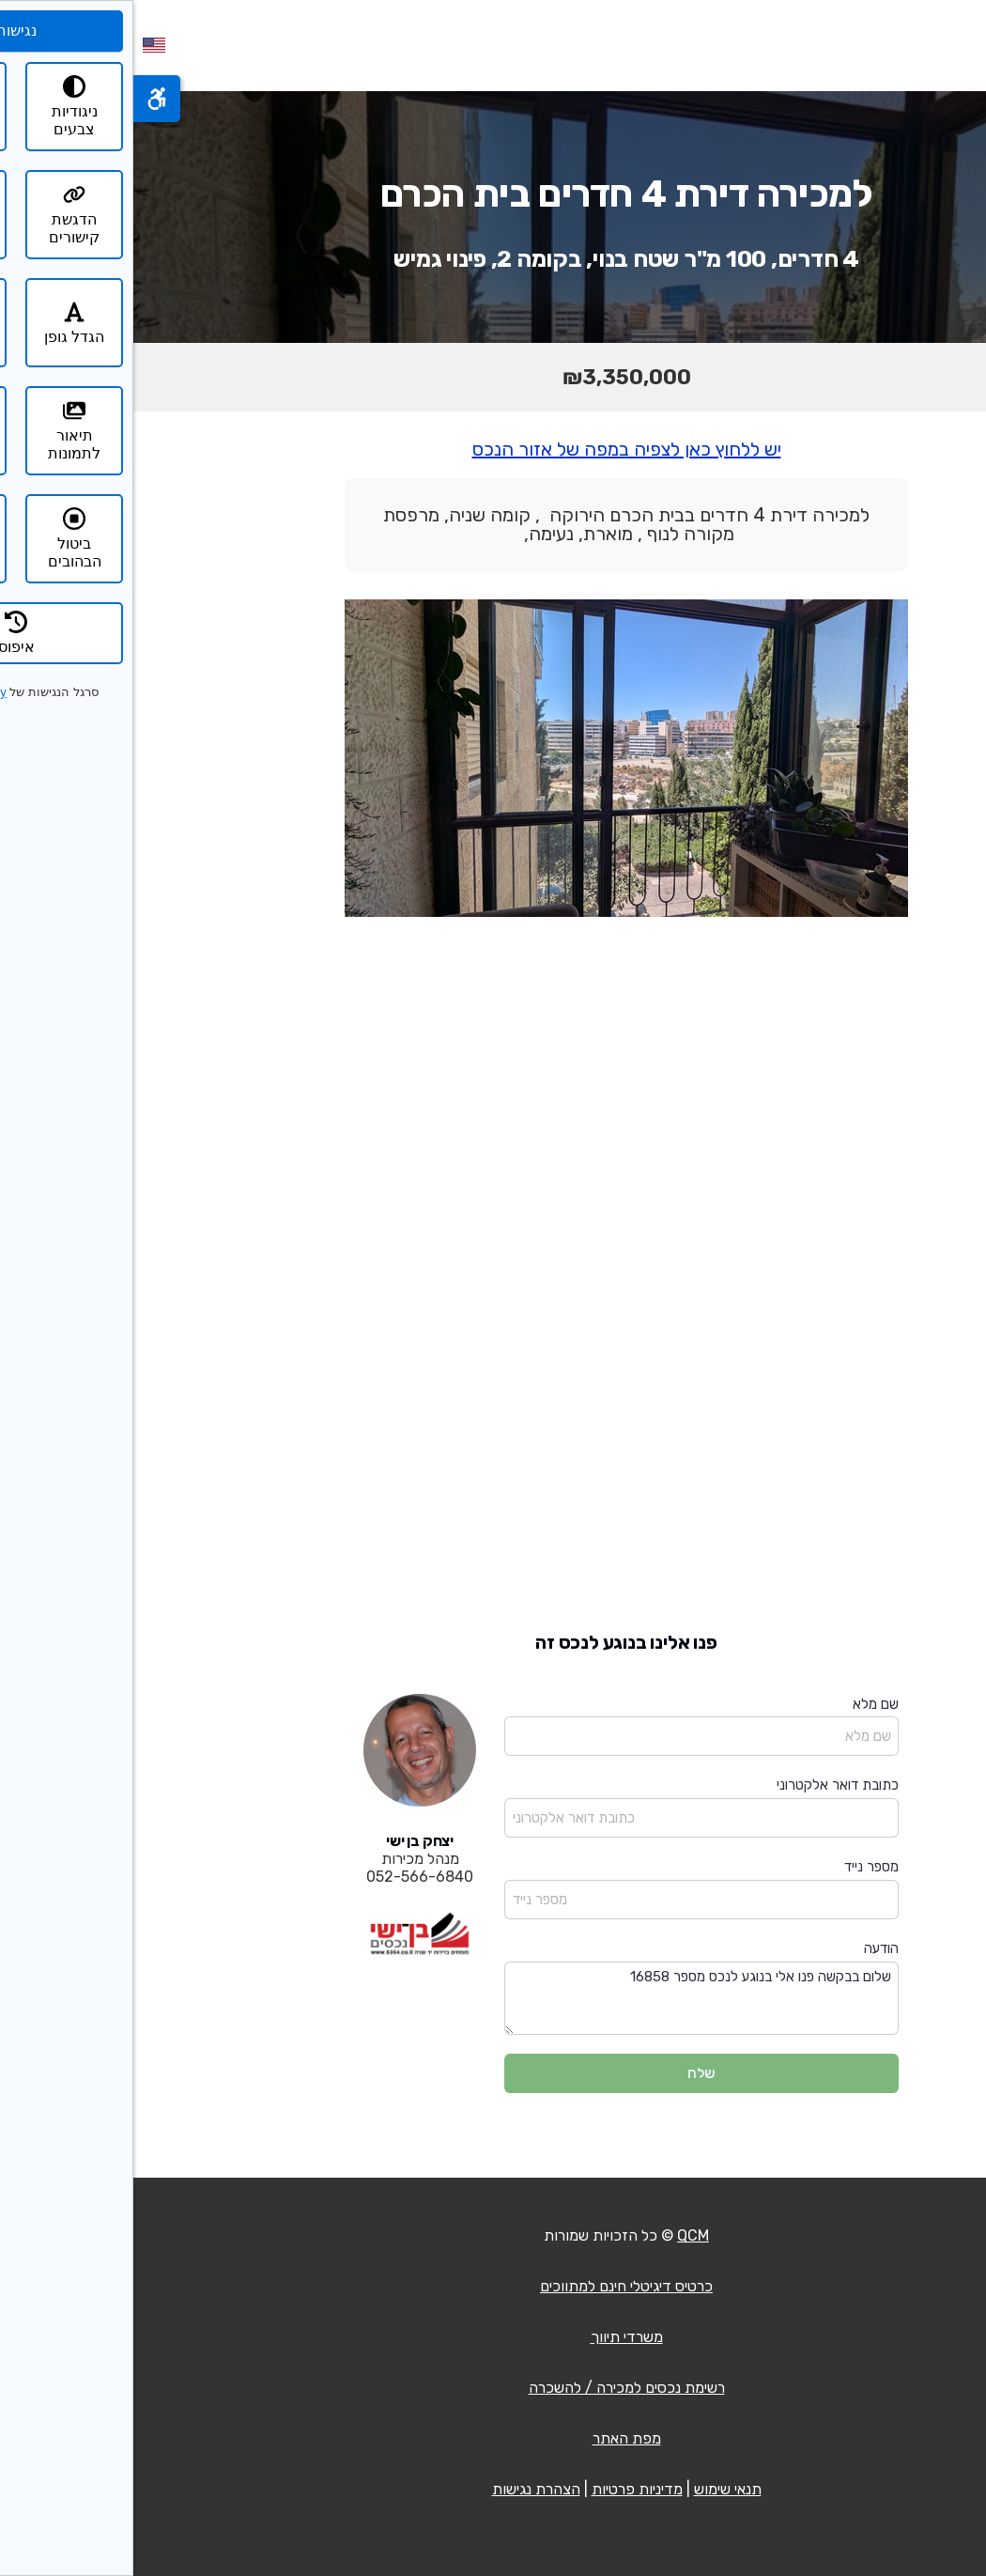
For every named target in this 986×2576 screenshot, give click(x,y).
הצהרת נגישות (403, 2489)
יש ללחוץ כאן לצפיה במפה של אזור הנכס (493, 449)
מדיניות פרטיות (503, 2489)
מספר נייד (738, 1866)
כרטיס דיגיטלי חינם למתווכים (493, 2286)
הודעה (748, 1948)
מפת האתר (493, 2438)
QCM (560, 2235)
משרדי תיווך (493, 2337)
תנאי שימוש (594, 2489)
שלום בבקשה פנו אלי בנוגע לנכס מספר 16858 (568, 1999)
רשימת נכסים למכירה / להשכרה (493, 2388)
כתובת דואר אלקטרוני (704, 1785)
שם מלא (742, 1704)
